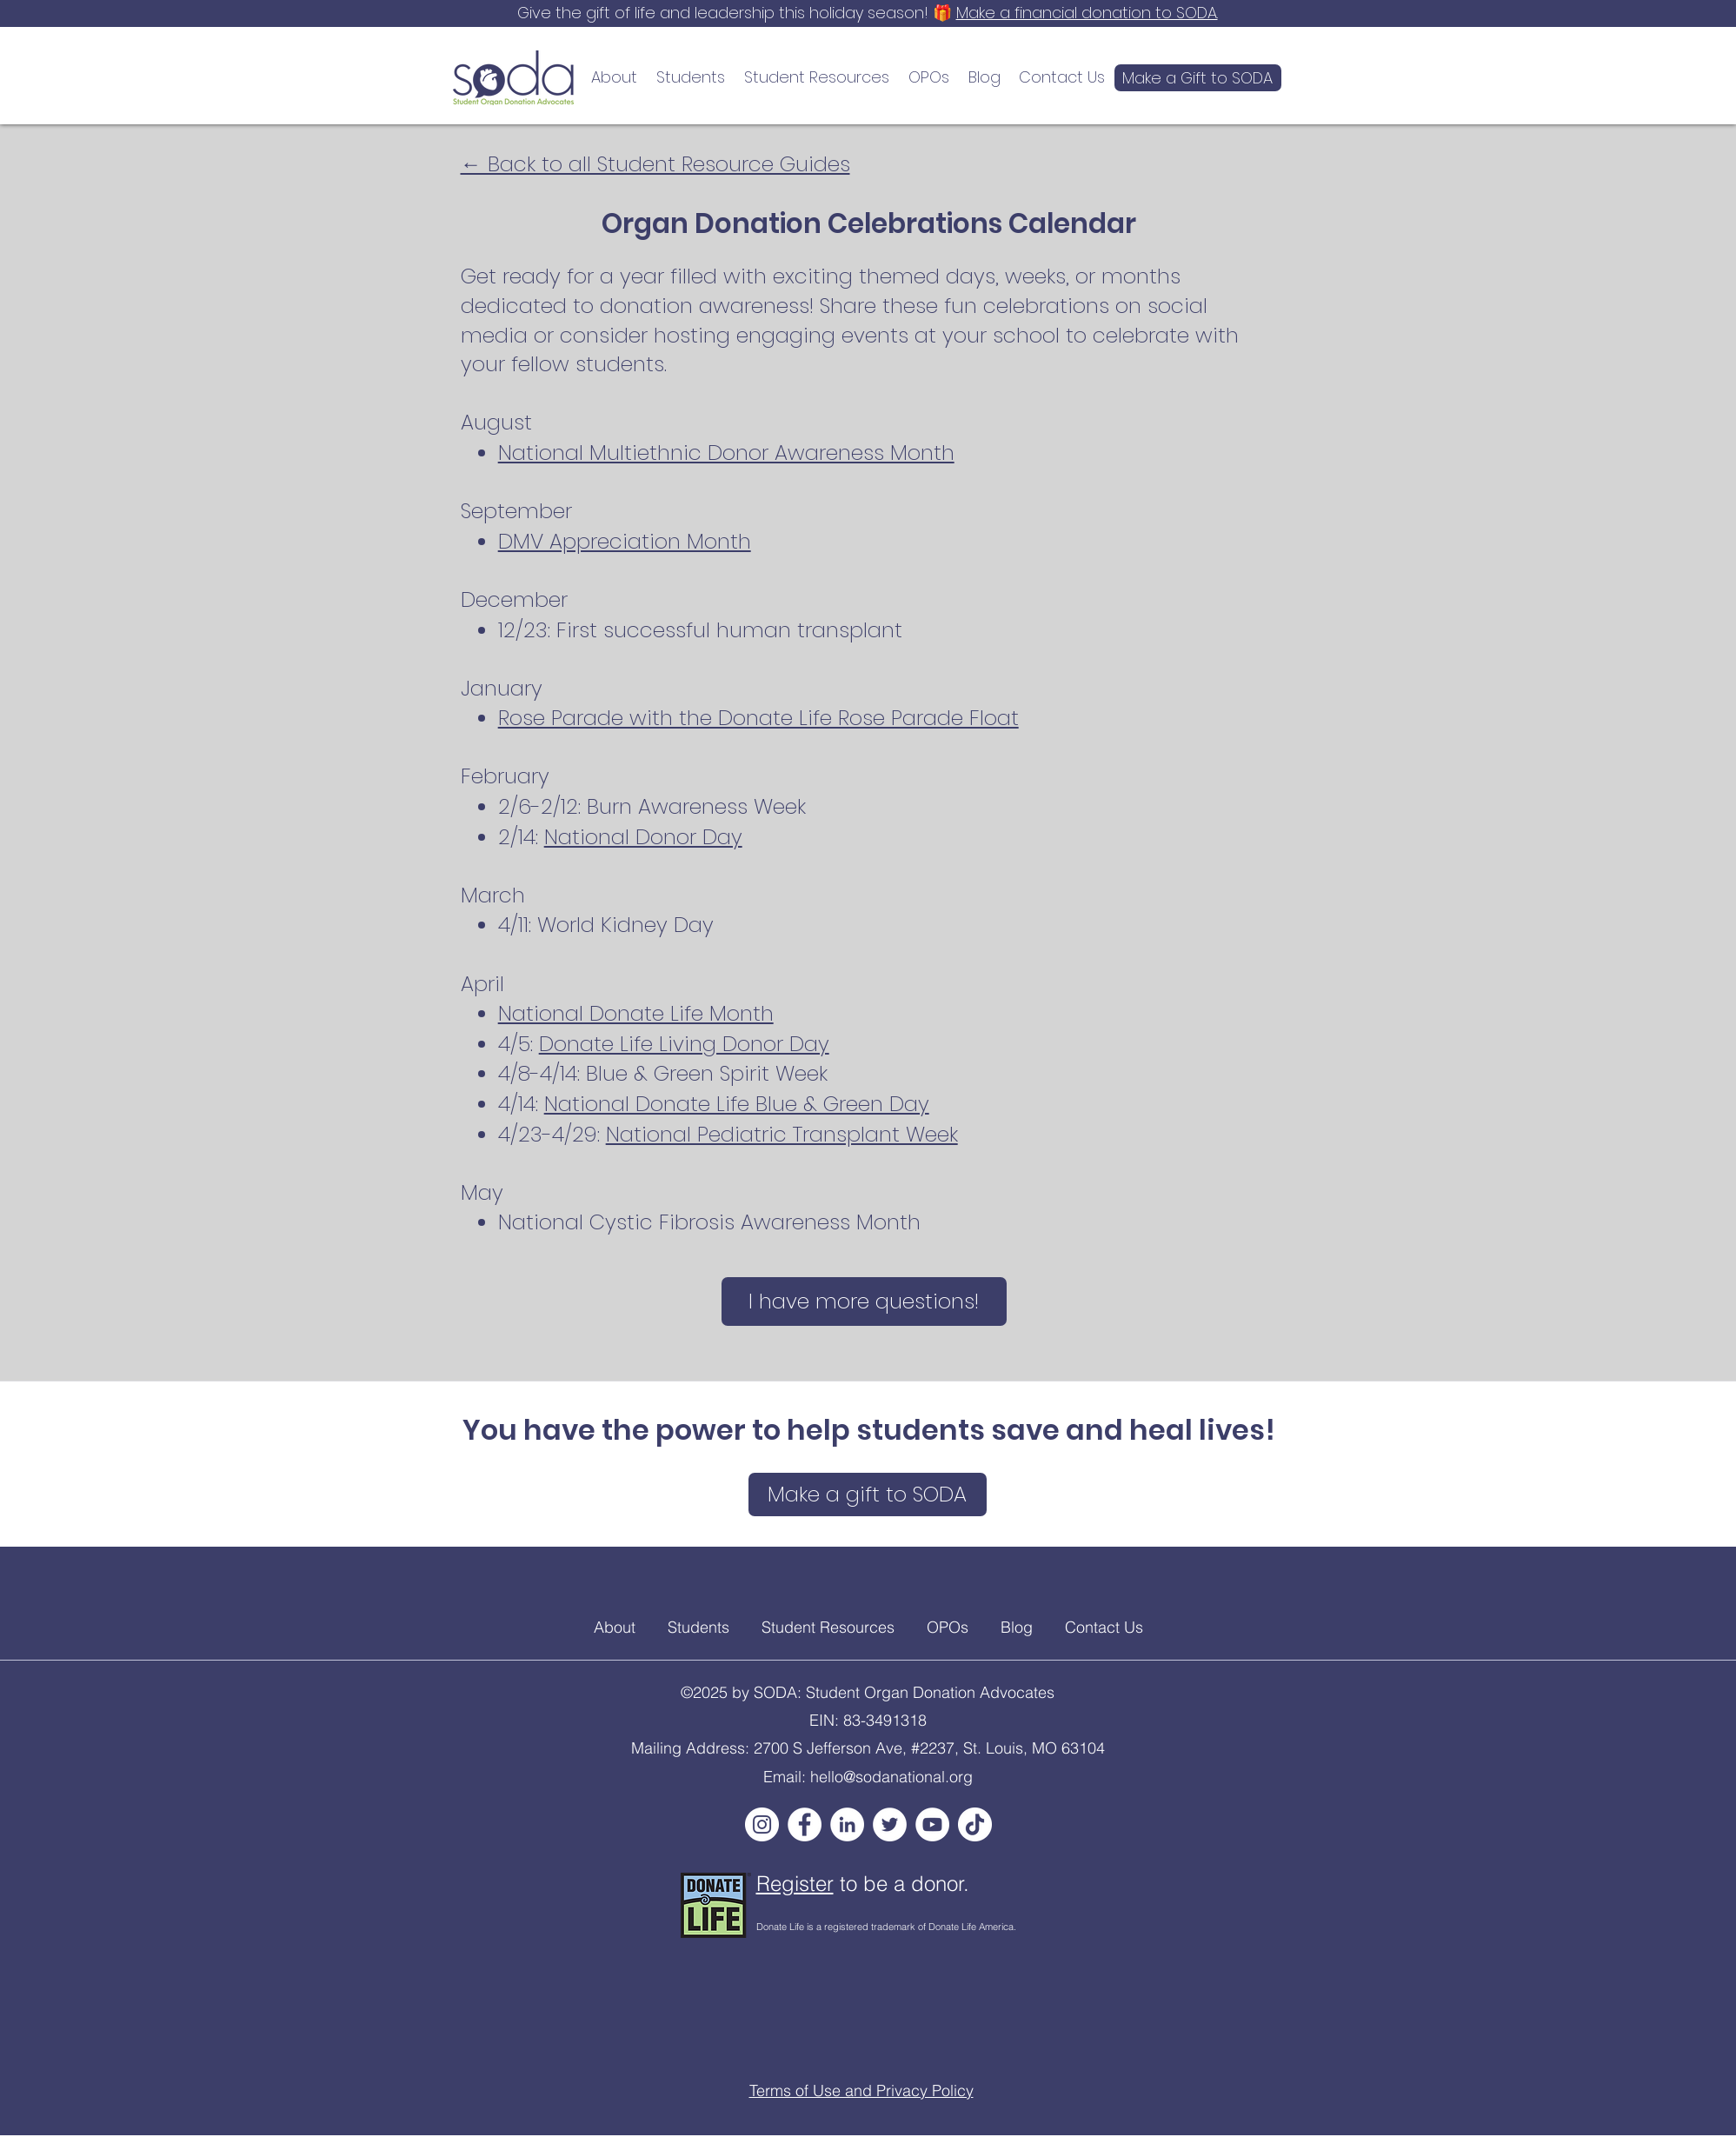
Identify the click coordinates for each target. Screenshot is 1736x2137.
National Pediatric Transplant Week (782, 1134)
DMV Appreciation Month (624, 541)
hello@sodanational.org (891, 1777)
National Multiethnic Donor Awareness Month (726, 452)
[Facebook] (804, 1824)
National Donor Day (643, 836)
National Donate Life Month (636, 1013)
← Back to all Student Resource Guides (655, 164)
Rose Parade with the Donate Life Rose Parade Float (758, 717)
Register (795, 1883)
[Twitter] (890, 1824)
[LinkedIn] (847, 1824)
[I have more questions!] (864, 1301)
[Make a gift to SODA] (867, 1494)
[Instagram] (762, 1824)
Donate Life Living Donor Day (684, 1043)
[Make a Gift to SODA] (1197, 77)
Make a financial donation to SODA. (1087, 12)
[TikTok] (975, 1824)
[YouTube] (932, 1824)
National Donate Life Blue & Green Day (736, 1103)
